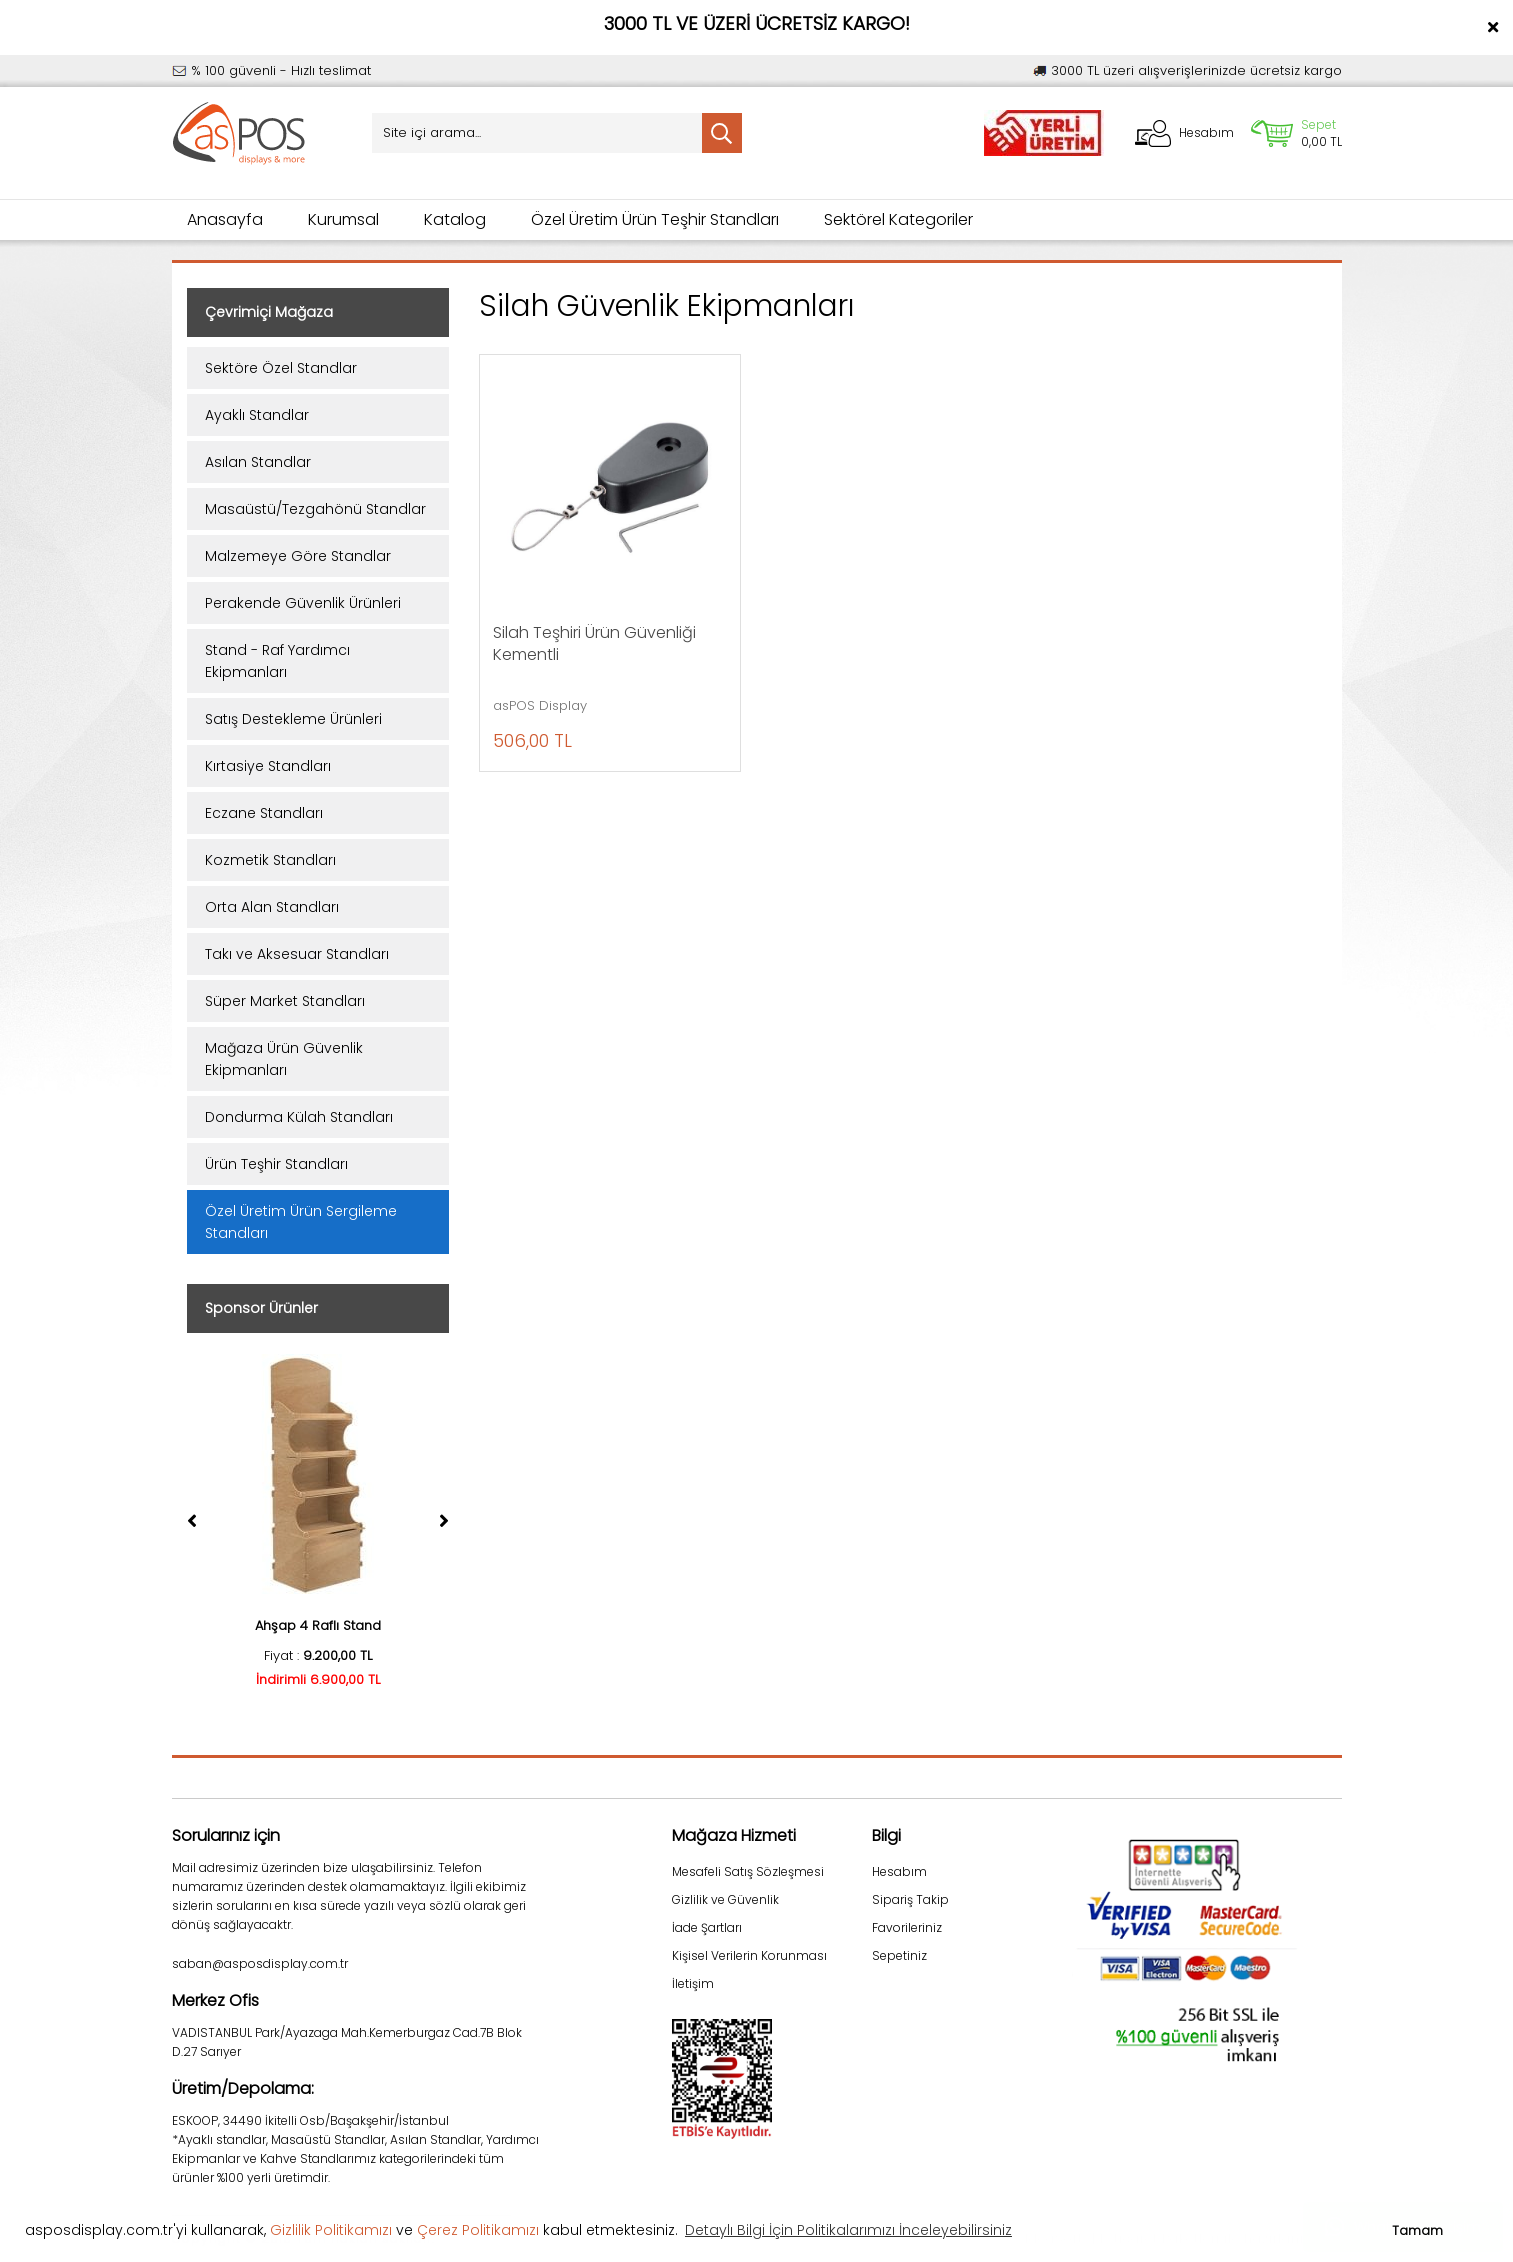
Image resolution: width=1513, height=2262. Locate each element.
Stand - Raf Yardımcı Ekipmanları (277, 661)
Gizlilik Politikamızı (331, 2230)
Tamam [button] (1417, 2230)
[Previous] (192, 1521)
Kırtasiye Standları (268, 766)
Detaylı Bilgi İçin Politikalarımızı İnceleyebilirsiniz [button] (848, 2230)
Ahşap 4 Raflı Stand (318, 1625)
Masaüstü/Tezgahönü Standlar (315, 509)
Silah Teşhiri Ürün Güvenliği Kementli (594, 644)
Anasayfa (225, 219)
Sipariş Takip (910, 1899)
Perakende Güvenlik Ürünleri (303, 603)
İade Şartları (707, 1927)
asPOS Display (540, 706)
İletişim (693, 1983)
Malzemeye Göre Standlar (298, 556)
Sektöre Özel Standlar (281, 368)
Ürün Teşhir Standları (276, 1164)
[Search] (557, 133)
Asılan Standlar (258, 462)
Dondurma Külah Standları (299, 1117)
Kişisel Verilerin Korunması (749, 1955)
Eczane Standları (264, 813)
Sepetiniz (899, 1955)
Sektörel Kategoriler (898, 219)
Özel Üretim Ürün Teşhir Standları (655, 219)
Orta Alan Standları (272, 907)
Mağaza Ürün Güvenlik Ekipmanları (284, 1059)
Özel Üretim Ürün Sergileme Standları (301, 1222)
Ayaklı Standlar (257, 415)
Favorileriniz (907, 1927)
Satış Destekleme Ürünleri (293, 719)
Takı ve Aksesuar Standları (297, 954)
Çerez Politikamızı (478, 2230)
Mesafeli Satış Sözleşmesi (748, 1871)
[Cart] (1296, 133)
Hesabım (899, 1871)
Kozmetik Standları (270, 860)
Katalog (455, 219)
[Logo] (239, 133)
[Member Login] (1184, 133)
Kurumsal (343, 219)
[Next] (444, 1521)
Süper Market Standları (285, 1001)
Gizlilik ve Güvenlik (725, 1899)
